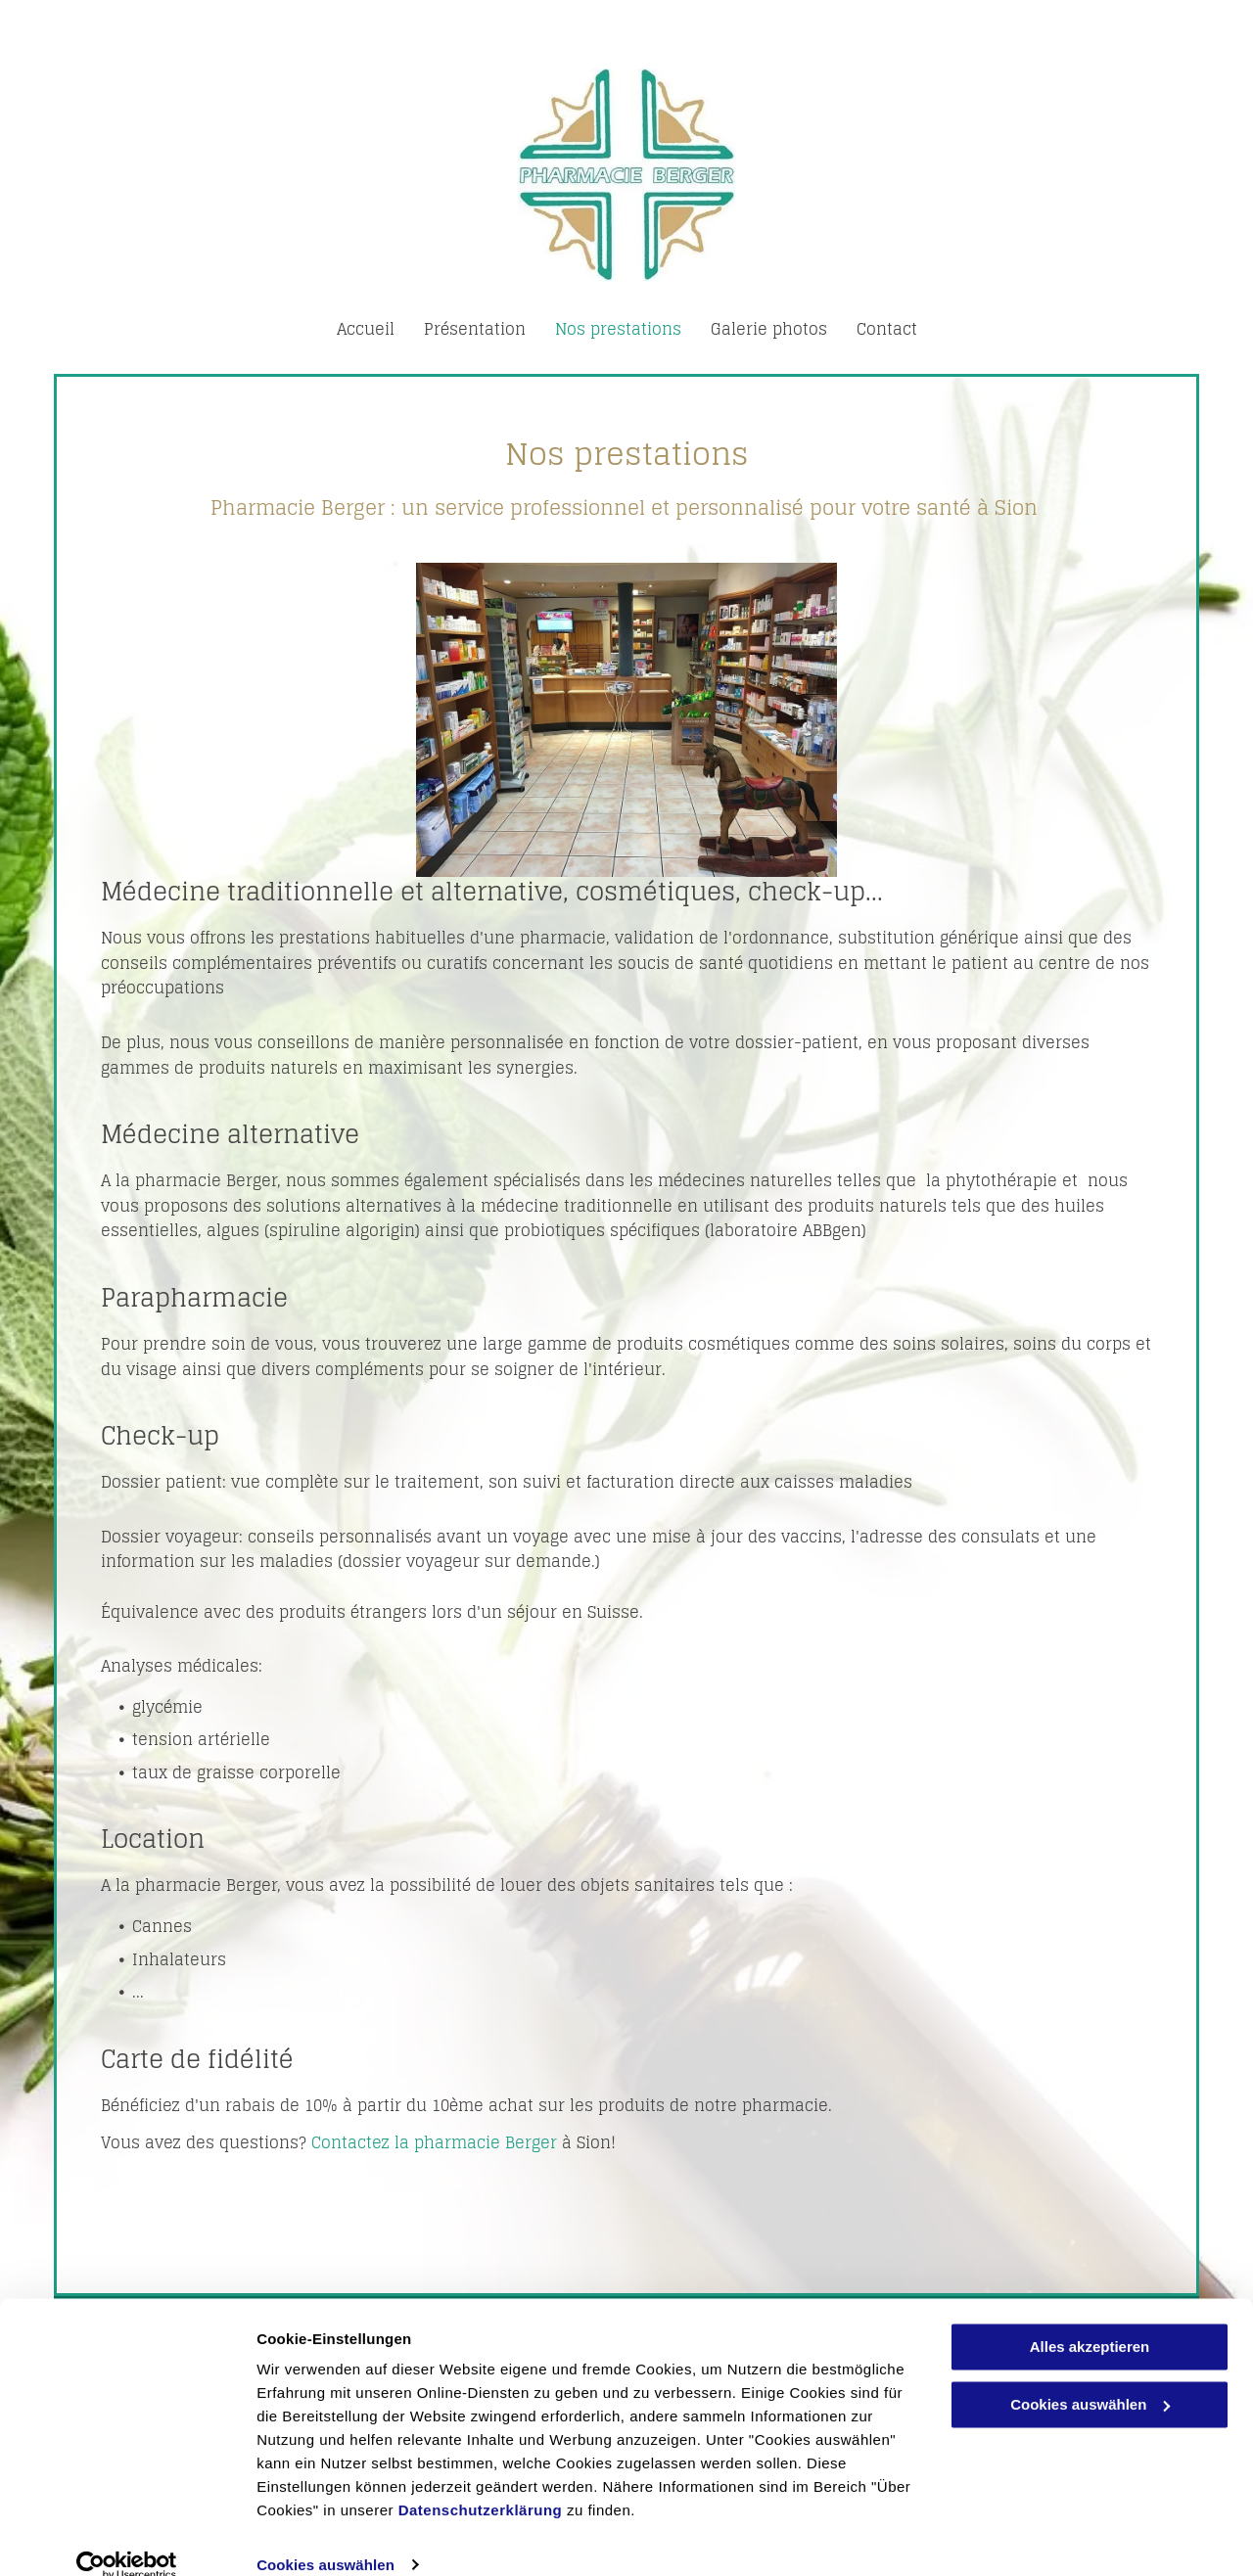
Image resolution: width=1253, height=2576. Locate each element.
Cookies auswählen (325, 2537)
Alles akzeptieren (1090, 2320)
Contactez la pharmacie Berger (434, 2142)
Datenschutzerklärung (480, 2483)
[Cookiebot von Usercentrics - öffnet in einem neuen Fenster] (126, 2538)
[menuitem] (365, 328)
